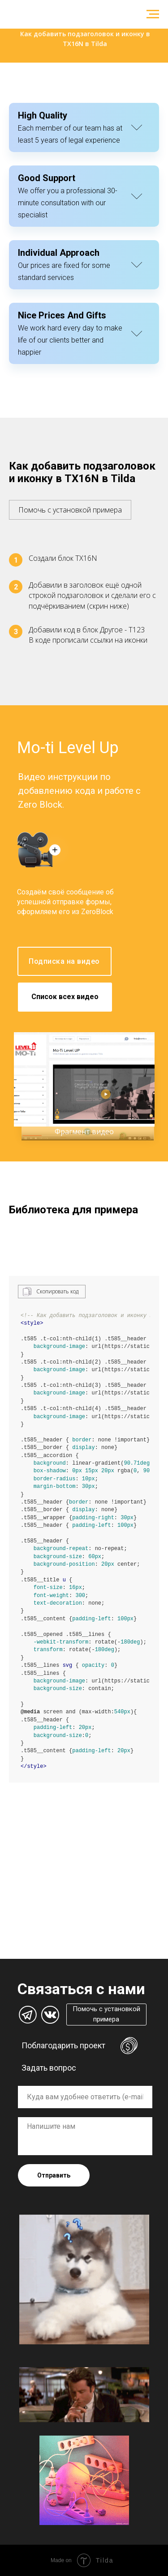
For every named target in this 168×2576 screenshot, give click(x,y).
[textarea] (85, 2136)
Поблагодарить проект (63, 2045)
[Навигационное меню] (152, 14)
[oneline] (85, 2097)
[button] (70, 505)
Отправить (53, 2175)
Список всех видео (65, 996)
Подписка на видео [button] (64, 961)
